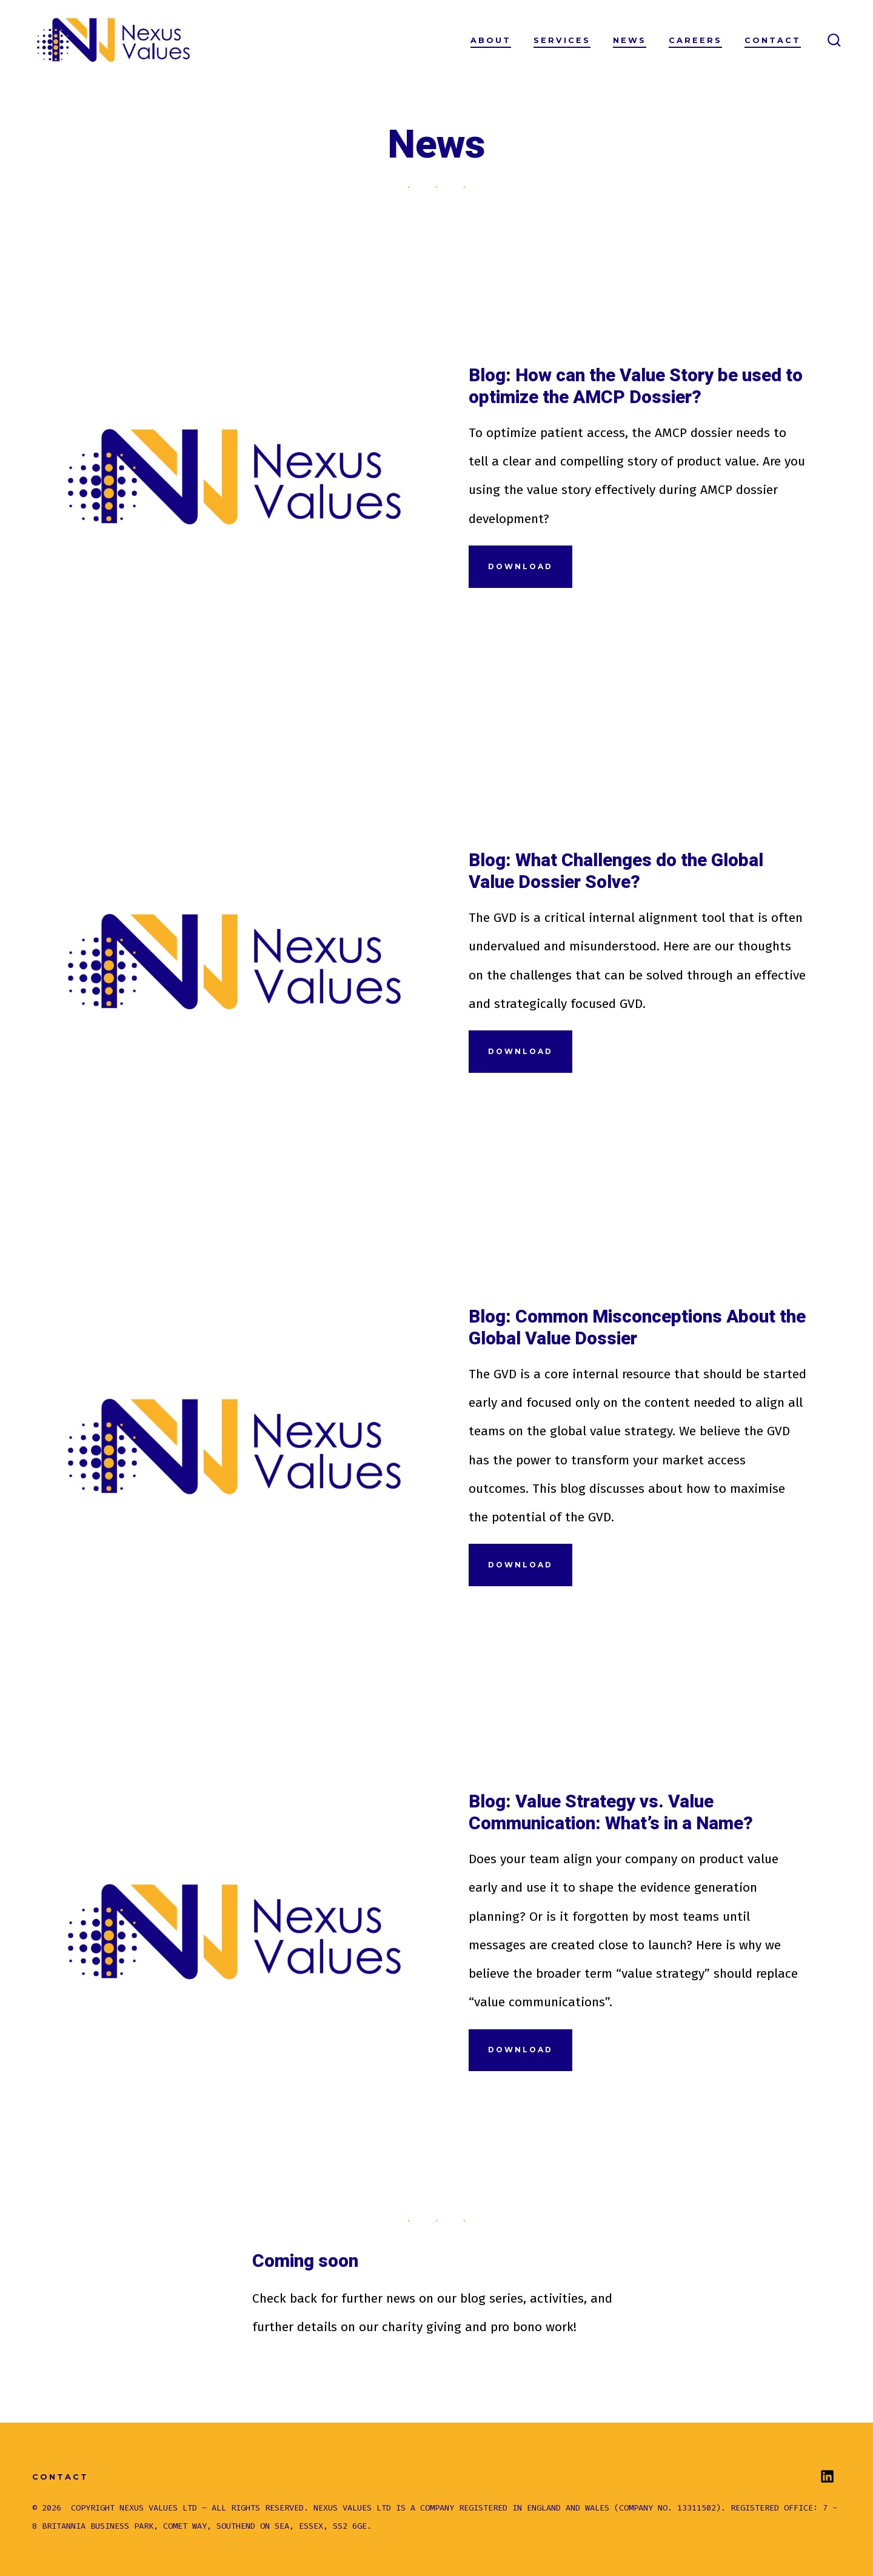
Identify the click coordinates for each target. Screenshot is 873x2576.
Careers (695, 40)
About (490, 40)
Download (520, 566)
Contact (772, 40)
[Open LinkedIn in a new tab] (827, 2476)
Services (562, 40)
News (629, 40)
